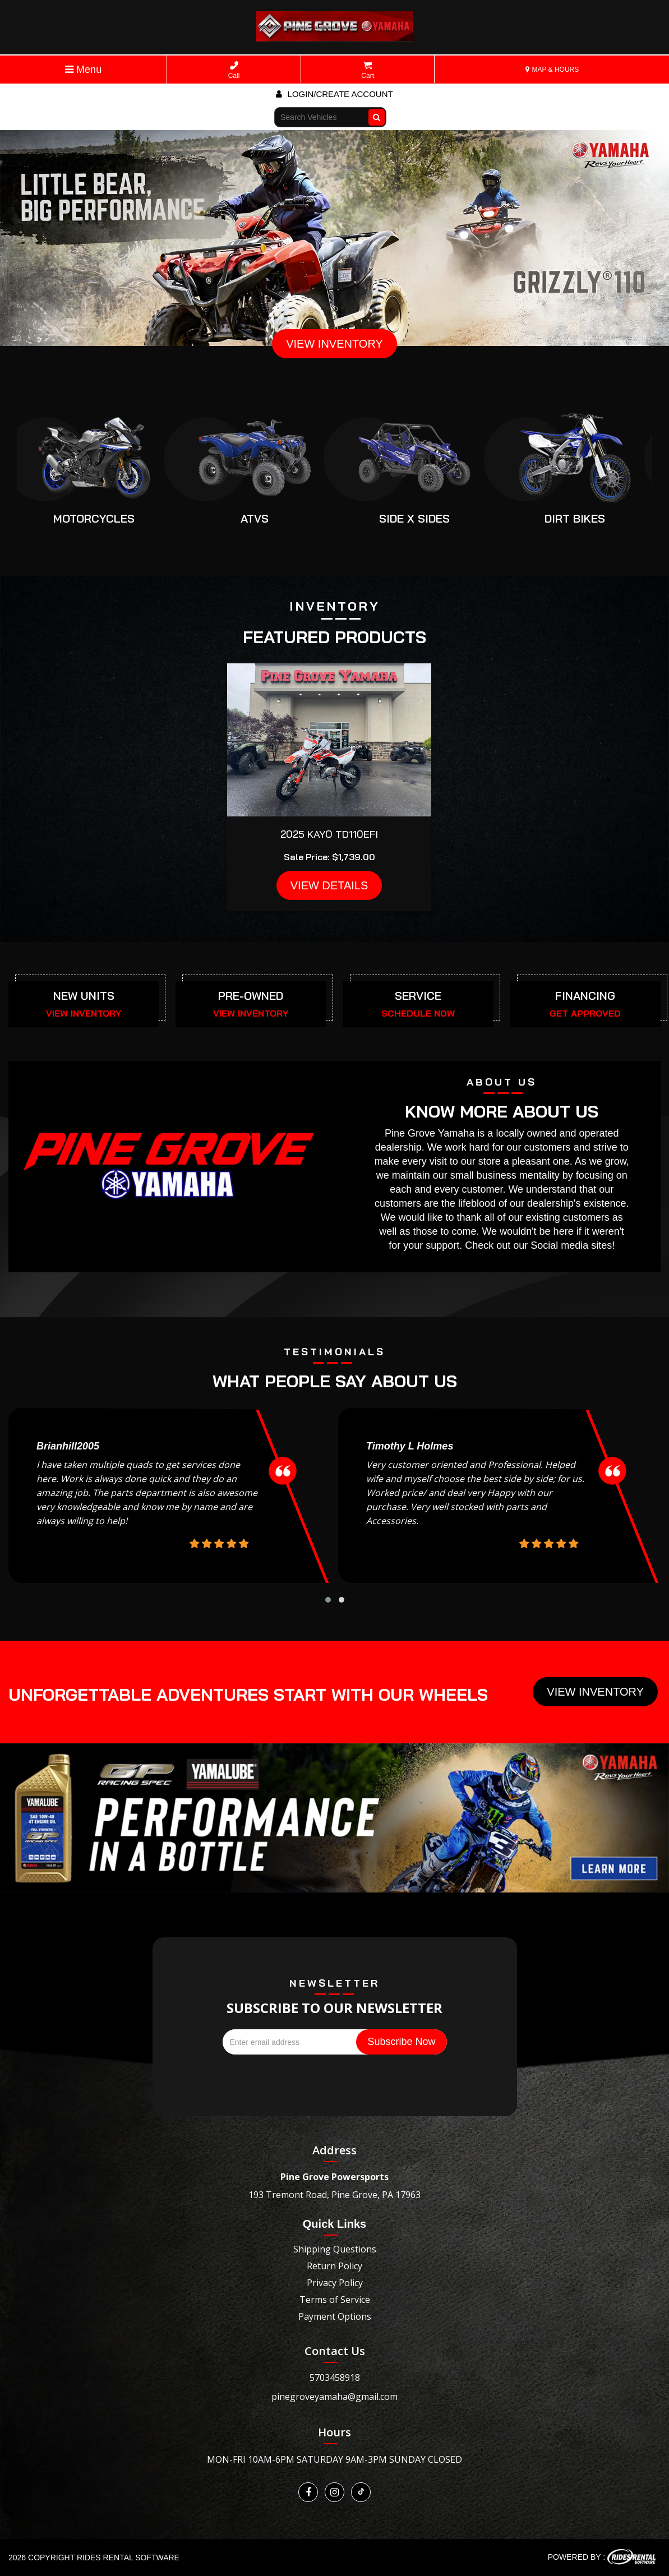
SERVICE (418, 996)
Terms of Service (334, 2300)
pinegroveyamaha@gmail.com (334, 2396)
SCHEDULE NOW (418, 1013)
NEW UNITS (83, 996)
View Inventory (595, 1692)
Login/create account (334, 94)
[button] (328, 1599)
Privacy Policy (335, 2283)
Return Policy (334, 2266)
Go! (377, 112)
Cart (367, 70)
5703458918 (335, 2377)
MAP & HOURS (552, 69)
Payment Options (334, 2316)
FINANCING (585, 996)
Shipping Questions (334, 2249)
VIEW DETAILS (329, 885)
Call (234, 70)
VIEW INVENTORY (334, 344)
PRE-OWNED (250, 996)
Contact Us (334, 2350)
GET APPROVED (585, 1013)
